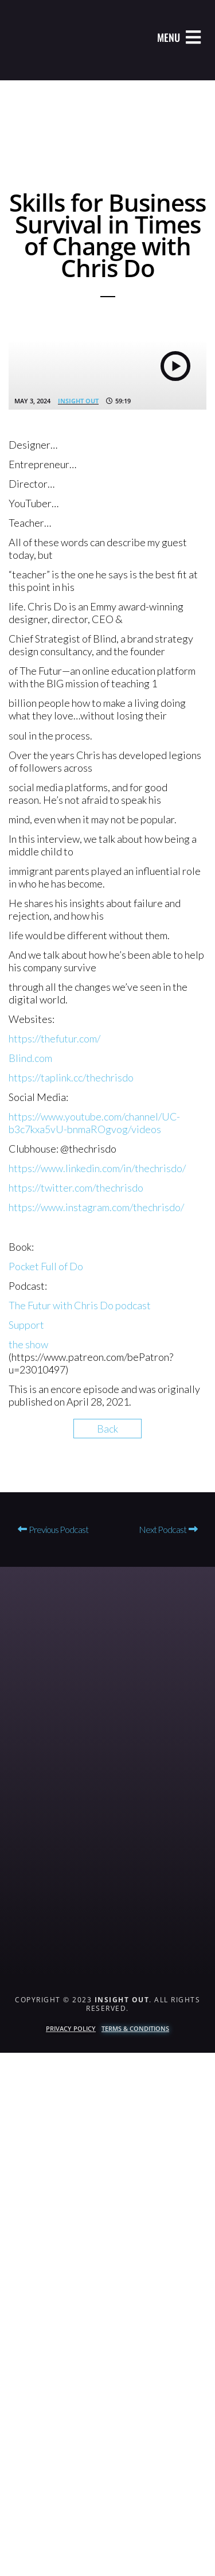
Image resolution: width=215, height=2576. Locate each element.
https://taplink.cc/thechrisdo (71, 1077)
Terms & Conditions (135, 2028)
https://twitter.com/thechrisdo (76, 1187)
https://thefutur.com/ (54, 1038)
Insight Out (78, 400)
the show (28, 1344)
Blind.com (30, 1058)
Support (26, 1324)
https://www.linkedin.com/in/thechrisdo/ (97, 1168)
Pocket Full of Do (46, 1266)
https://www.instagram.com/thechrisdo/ (96, 1207)
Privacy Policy (71, 2028)
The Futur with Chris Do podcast (80, 1305)
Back (107, 1428)
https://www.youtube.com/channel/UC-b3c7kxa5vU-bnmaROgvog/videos (94, 1122)
